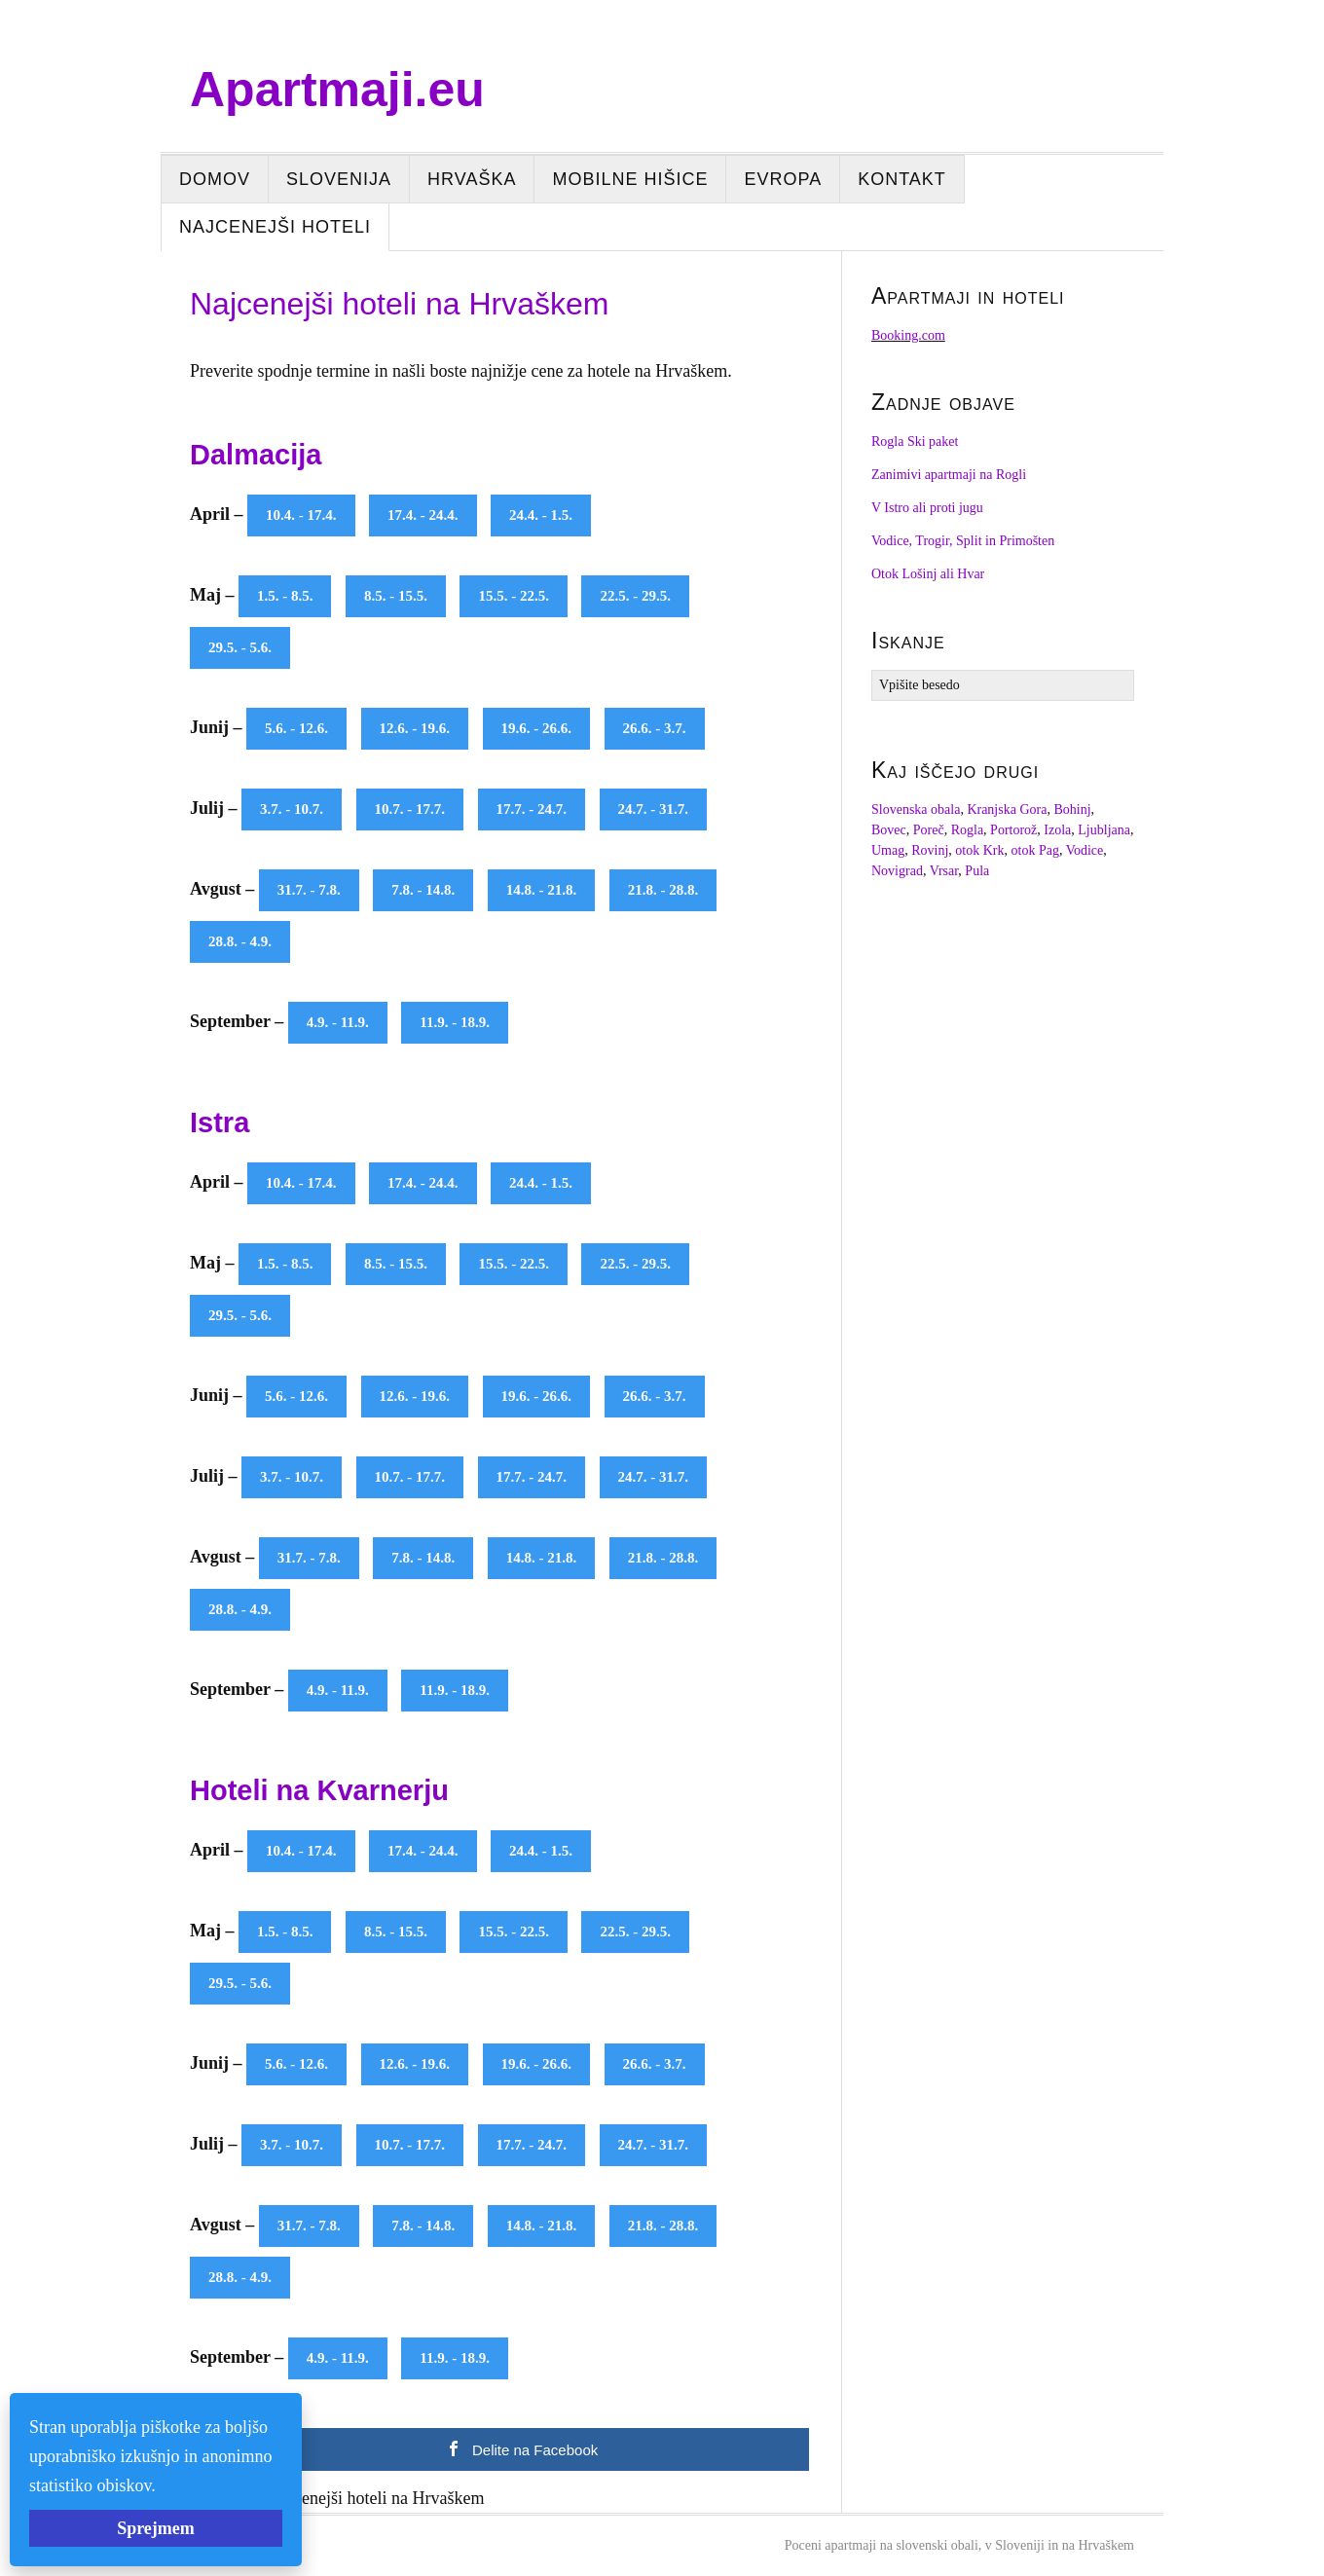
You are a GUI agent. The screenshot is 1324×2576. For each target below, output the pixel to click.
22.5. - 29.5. (635, 596)
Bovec (888, 830)
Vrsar (944, 871)
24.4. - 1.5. (540, 515)
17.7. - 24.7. (532, 809)
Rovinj (929, 850)
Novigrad (897, 871)
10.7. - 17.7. (410, 809)
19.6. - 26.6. (536, 728)
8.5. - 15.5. (395, 596)
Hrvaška (471, 179)
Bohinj (1071, 809)
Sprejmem (156, 2528)
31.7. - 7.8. (309, 890)
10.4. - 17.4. (301, 515)
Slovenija (338, 179)
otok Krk (979, 850)
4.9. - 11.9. (338, 1022)
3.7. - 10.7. (291, 809)
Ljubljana (1104, 830)
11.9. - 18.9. (455, 1022)
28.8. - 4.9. (240, 941)
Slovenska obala (915, 809)
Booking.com (908, 335)
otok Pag (1035, 850)
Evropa (783, 179)
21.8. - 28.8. (663, 890)
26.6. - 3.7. (654, 728)
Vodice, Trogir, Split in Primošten (962, 541)
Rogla (967, 830)
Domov (214, 179)
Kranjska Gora (1007, 809)
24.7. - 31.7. (653, 809)
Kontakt (902, 179)
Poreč (928, 830)
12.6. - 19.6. (415, 728)
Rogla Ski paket (914, 441)
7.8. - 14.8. (423, 890)
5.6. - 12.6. (296, 728)
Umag (887, 850)
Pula (977, 871)
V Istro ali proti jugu (927, 507)
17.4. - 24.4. (423, 515)
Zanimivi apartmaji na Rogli (948, 474)
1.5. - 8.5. (285, 596)
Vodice (1085, 850)
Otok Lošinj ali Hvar (927, 574)
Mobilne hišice (630, 179)
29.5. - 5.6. (240, 647)
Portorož (1013, 830)
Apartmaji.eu (337, 89)
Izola (1057, 830)
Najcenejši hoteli (275, 227)
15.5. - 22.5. (513, 596)
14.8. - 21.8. (541, 890)
